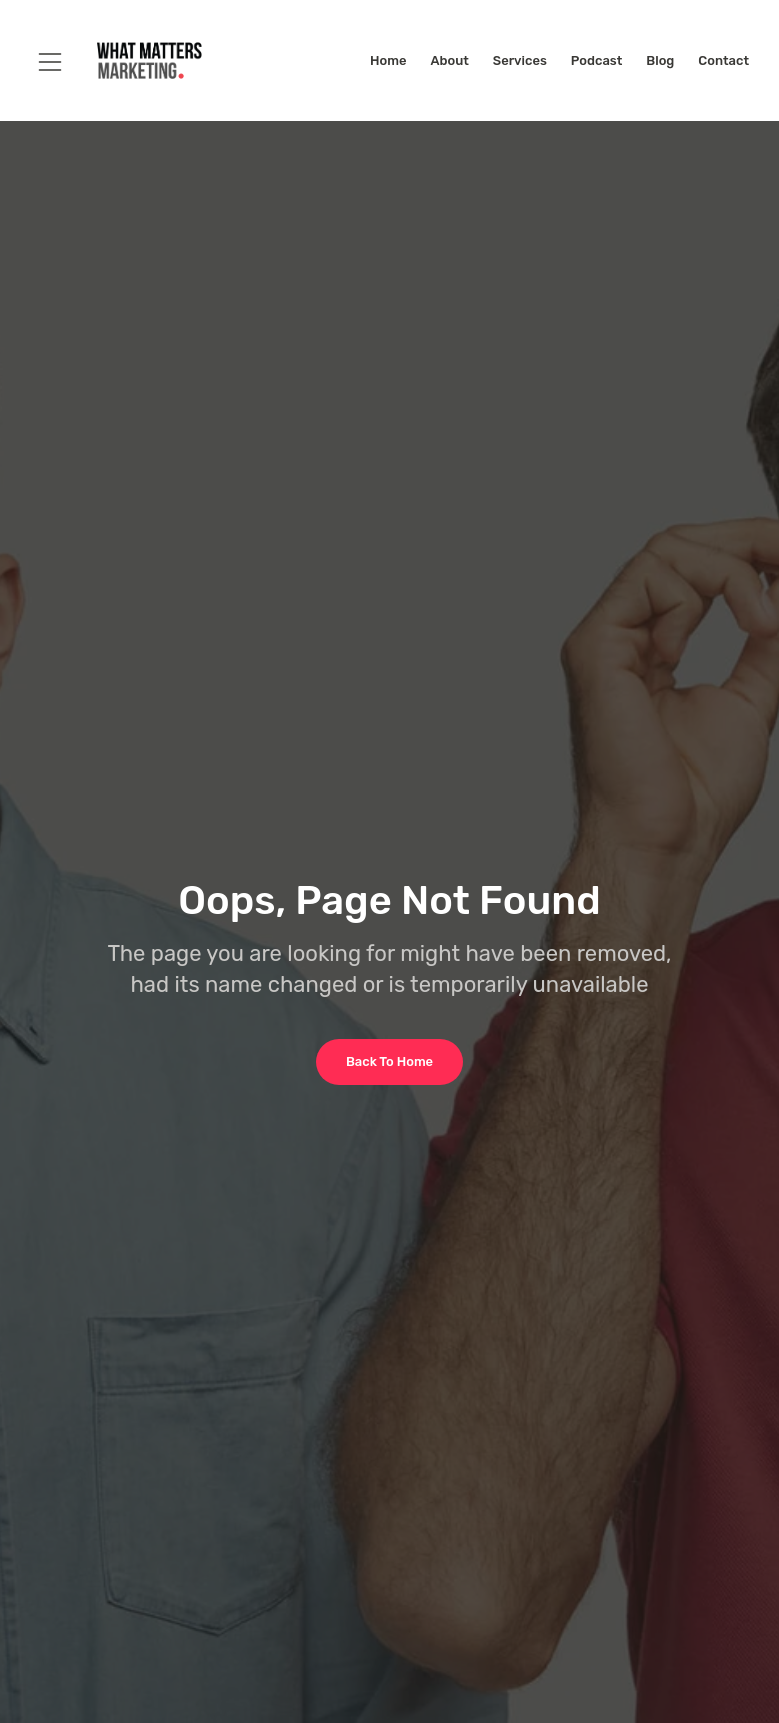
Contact (723, 60)
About (449, 60)
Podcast (596, 60)
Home (388, 60)
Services (520, 60)
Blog (660, 60)
